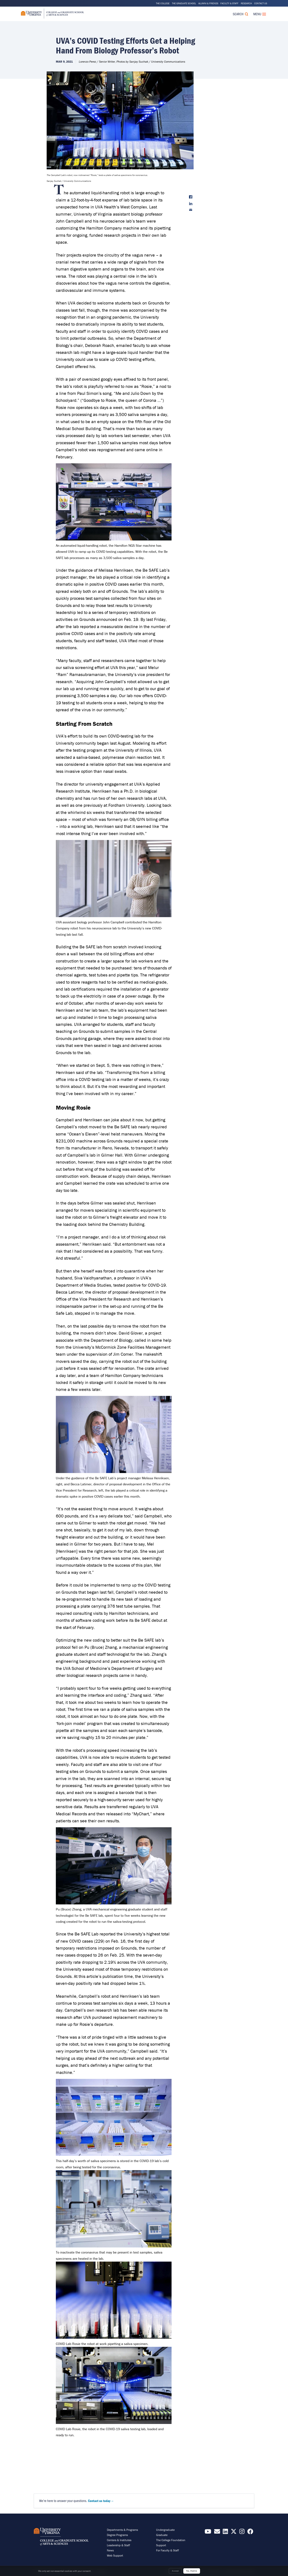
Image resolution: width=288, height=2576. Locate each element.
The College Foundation (170, 2540)
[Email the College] (217, 2532)
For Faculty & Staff (167, 2550)
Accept (175, 2570)
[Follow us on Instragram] (241, 2532)
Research (246, 3)
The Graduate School (184, 3)
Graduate (162, 2535)
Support (161, 2545)
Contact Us (260, 3)
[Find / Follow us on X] (234, 2532)
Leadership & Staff (118, 2545)
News (110, 2550)
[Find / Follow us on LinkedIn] (225, 2532)
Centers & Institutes (119, 2540)
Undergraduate (165, 2530)
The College (163, 3)
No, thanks (191, 2570)
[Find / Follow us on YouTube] (208, 2532)
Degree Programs (117, 2535)
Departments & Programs (122, 2530)
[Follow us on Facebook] (250, 2532)
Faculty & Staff (229, 3)
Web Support (115, 2555)
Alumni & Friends (208, 3)
